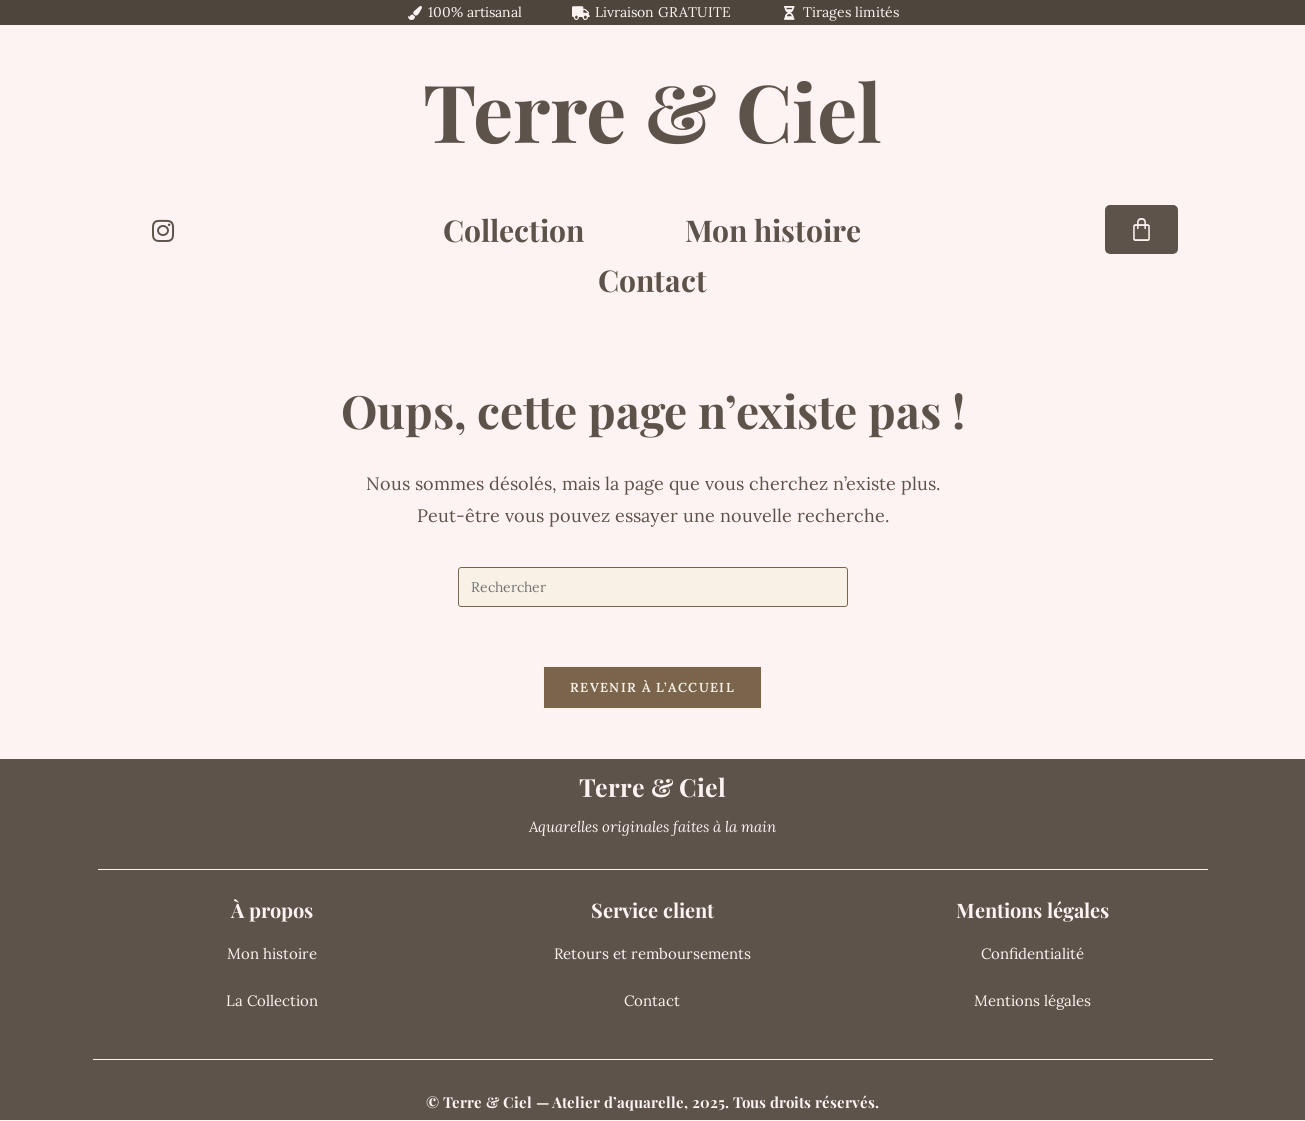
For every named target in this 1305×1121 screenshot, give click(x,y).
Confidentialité (1032, 954)
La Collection (272, 1001)
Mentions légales (1032, 1001)
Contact (652, 280)
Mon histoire (773, 230)
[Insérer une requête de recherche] (653, 587)
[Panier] (1141, 229)
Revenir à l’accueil (652, 688)
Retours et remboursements (652, 954)
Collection (513, 230)
